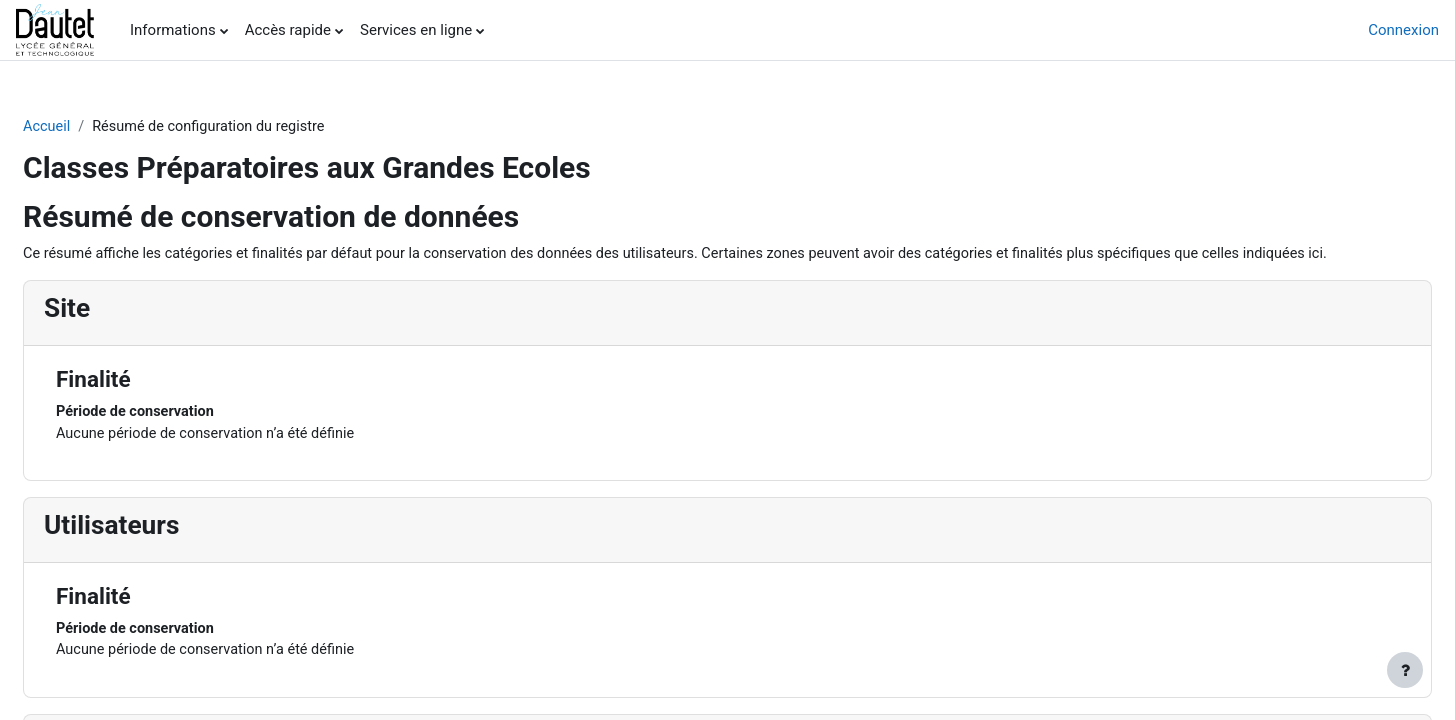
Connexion (1403, 30)
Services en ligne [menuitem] (416, 30)
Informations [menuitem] (173, 30)
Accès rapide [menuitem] (288, 30)
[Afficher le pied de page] (1405, 670)
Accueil (95, 127)
